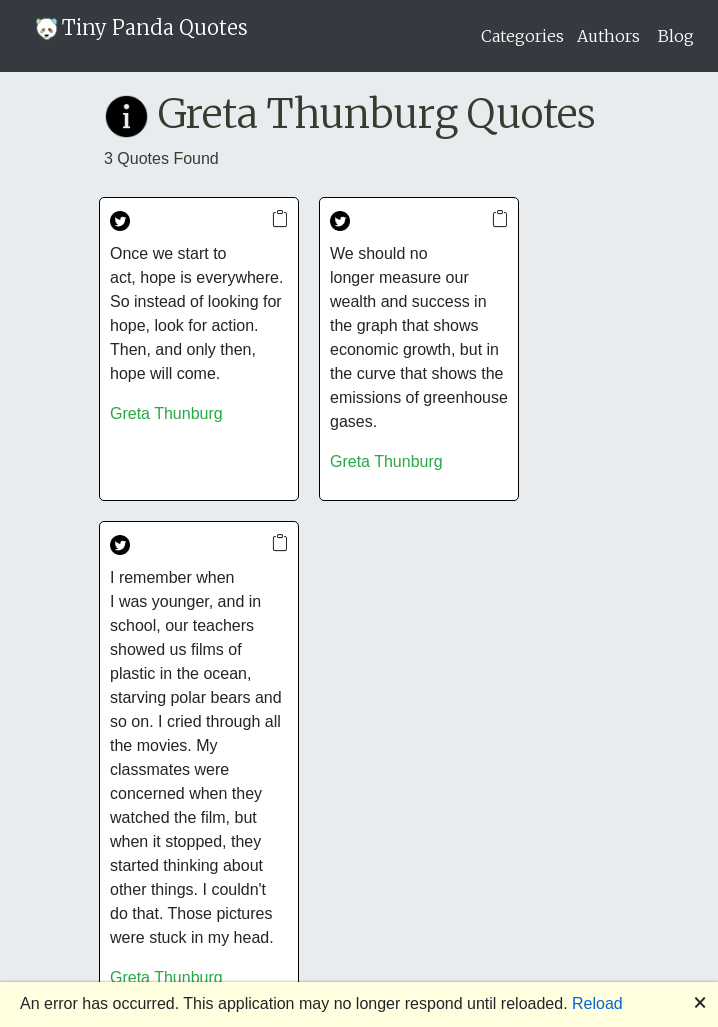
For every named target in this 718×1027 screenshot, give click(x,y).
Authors (608, 36)
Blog (676, 36)
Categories (522, 36)
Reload (597, 1003)
